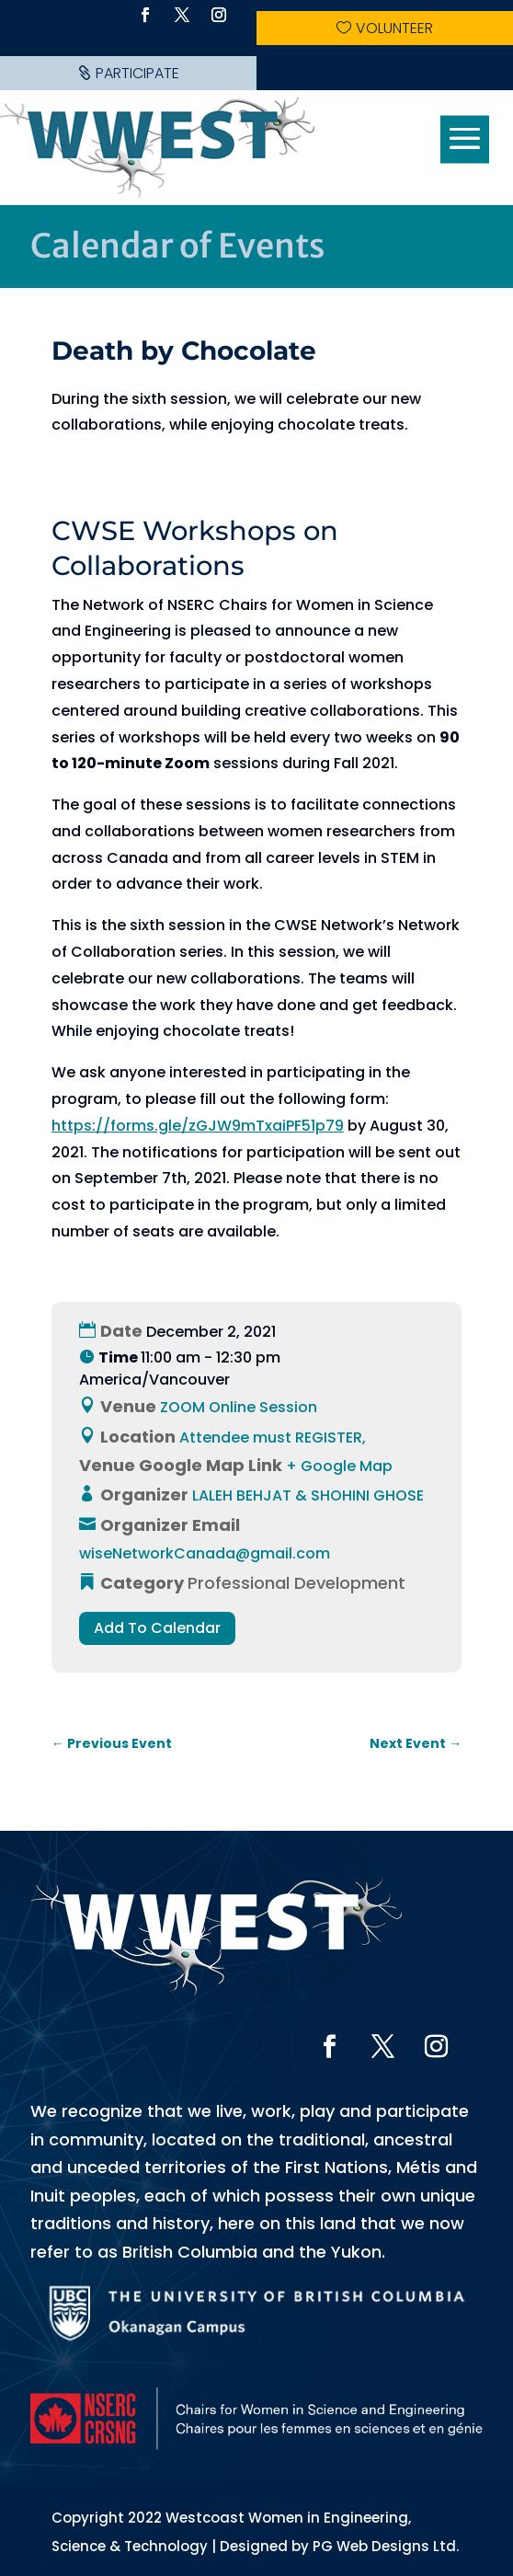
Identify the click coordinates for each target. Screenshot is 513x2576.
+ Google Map (339, 1466)
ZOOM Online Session (238, 1407)
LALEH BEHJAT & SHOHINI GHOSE (308, 1495)
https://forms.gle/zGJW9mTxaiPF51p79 (197, 1125)
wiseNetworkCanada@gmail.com (204, 1553)
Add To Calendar (157, 1628)
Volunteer (394, 28)
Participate (137, 73)
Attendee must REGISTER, (272, 1437)
